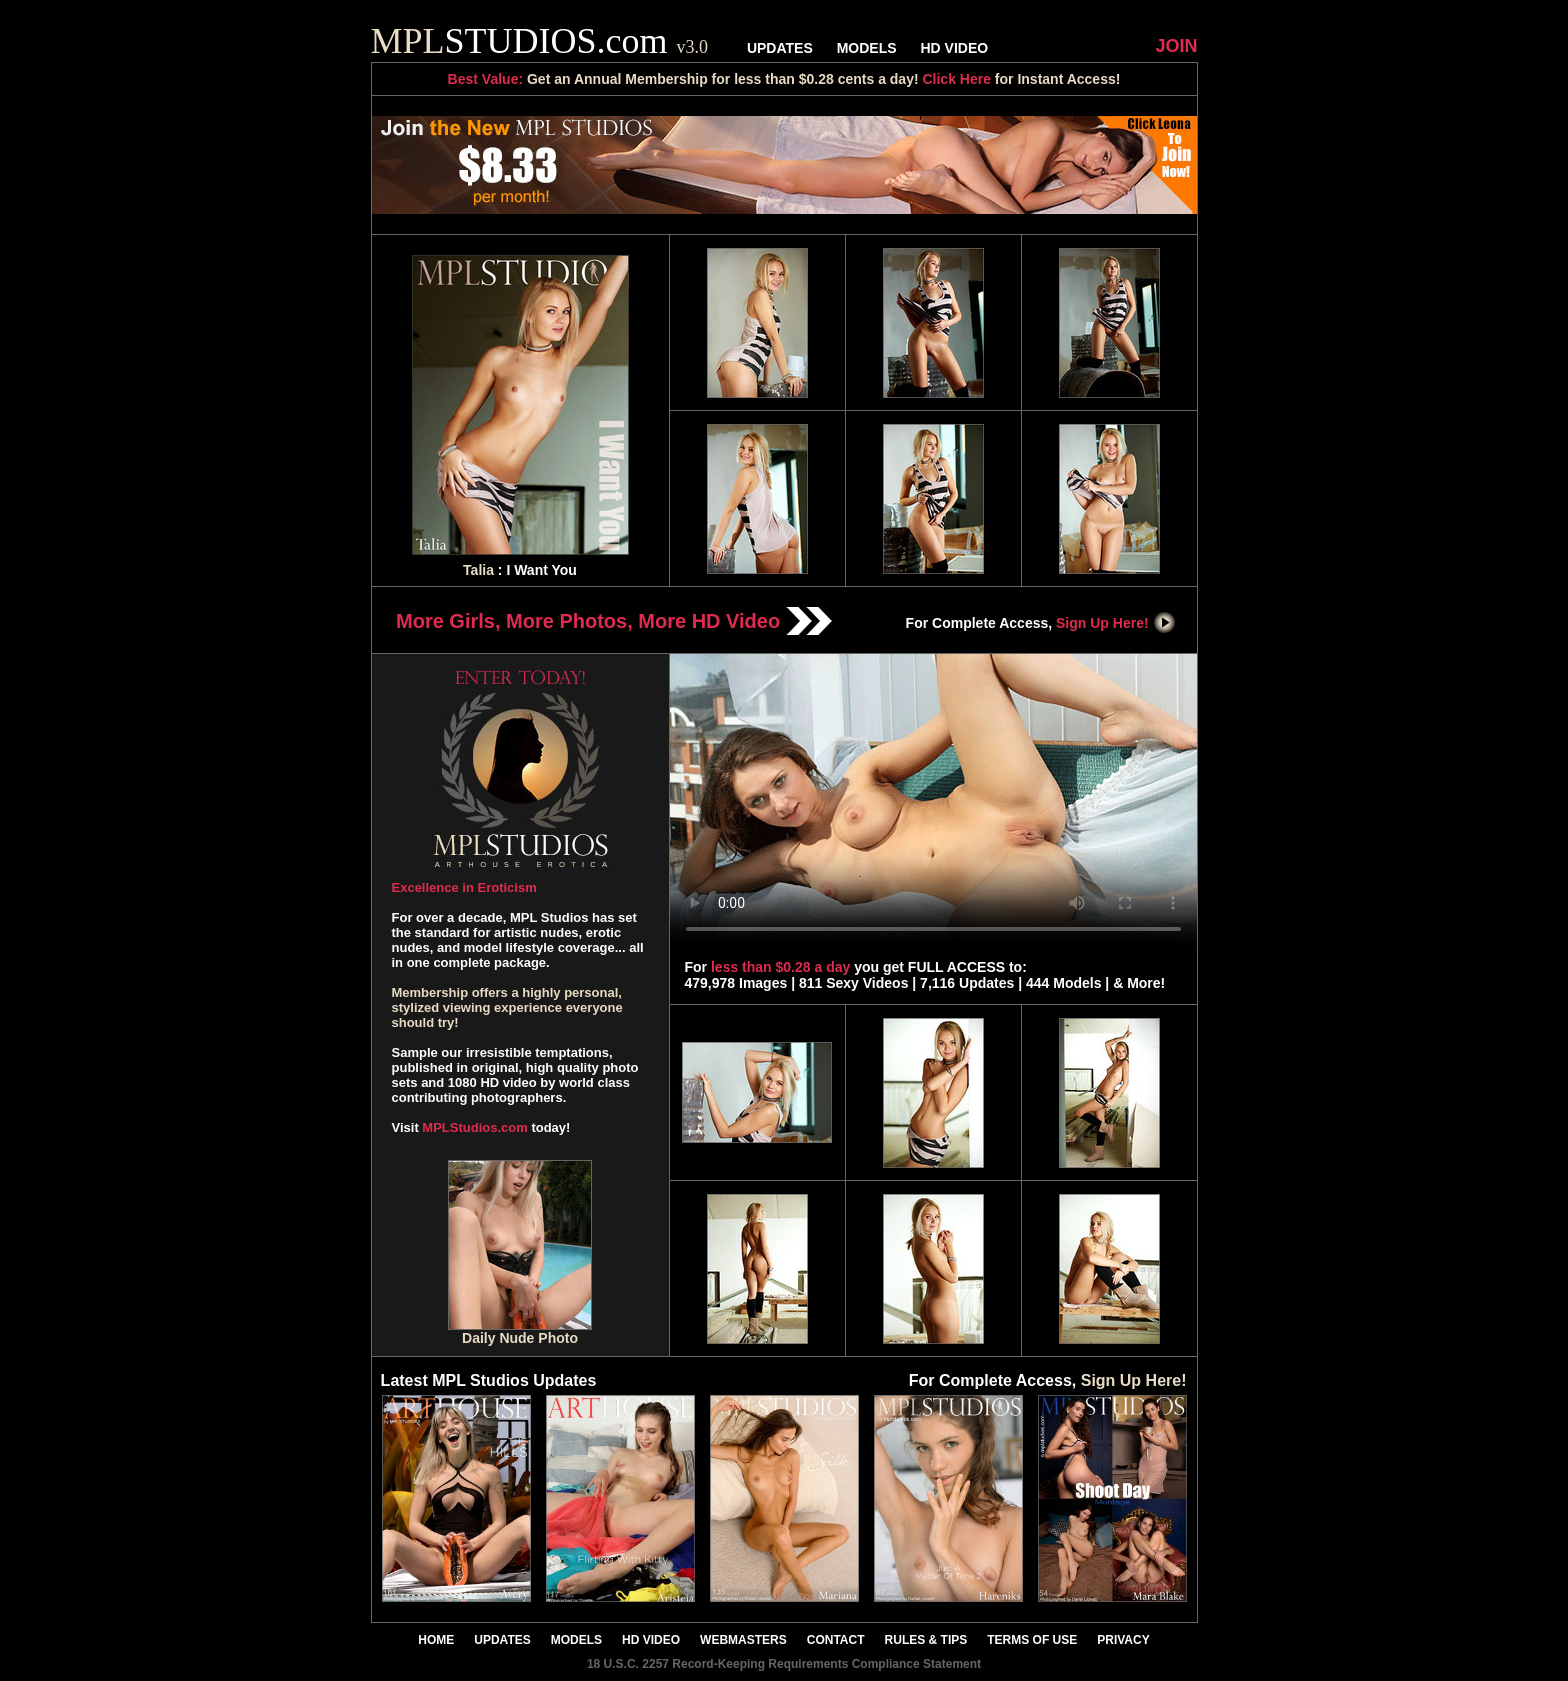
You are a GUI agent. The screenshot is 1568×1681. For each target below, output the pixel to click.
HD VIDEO (954, 48)
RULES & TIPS (926, 1640)
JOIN (1176, 46)
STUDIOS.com (540, 41)
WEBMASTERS (743, 1640)
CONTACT (836, 1640)
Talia (478, 570)
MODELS (867, 48)
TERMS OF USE (1032, 1640)
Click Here (956, 79)
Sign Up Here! (1116, 623)
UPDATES (780, 48)
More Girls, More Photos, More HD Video (614, 621)
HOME (436, 1640)
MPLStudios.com (474, 1127)
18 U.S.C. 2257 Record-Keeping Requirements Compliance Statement (784, 1664)
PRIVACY (1123, 1640)
